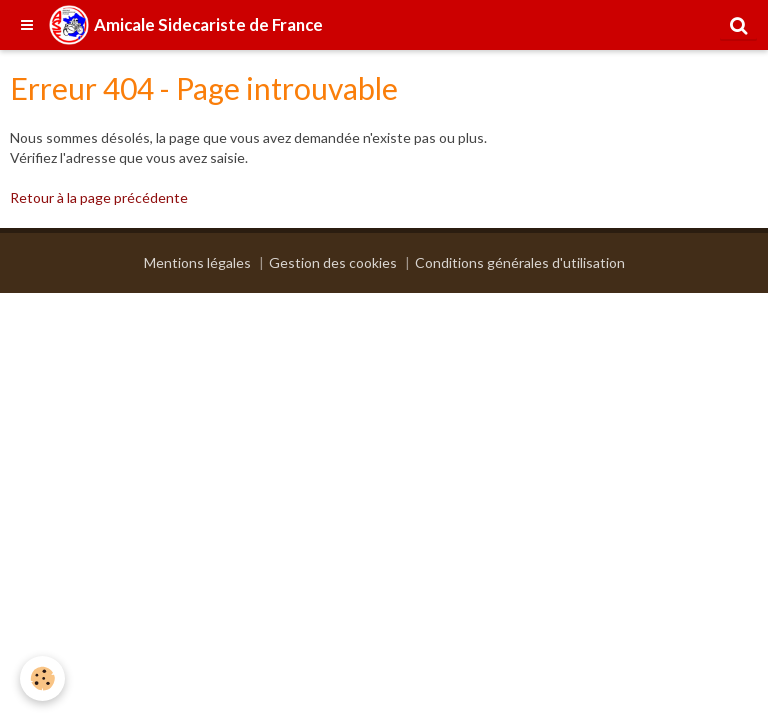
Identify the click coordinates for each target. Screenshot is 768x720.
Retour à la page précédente (99, 197)
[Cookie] (42, 678)
